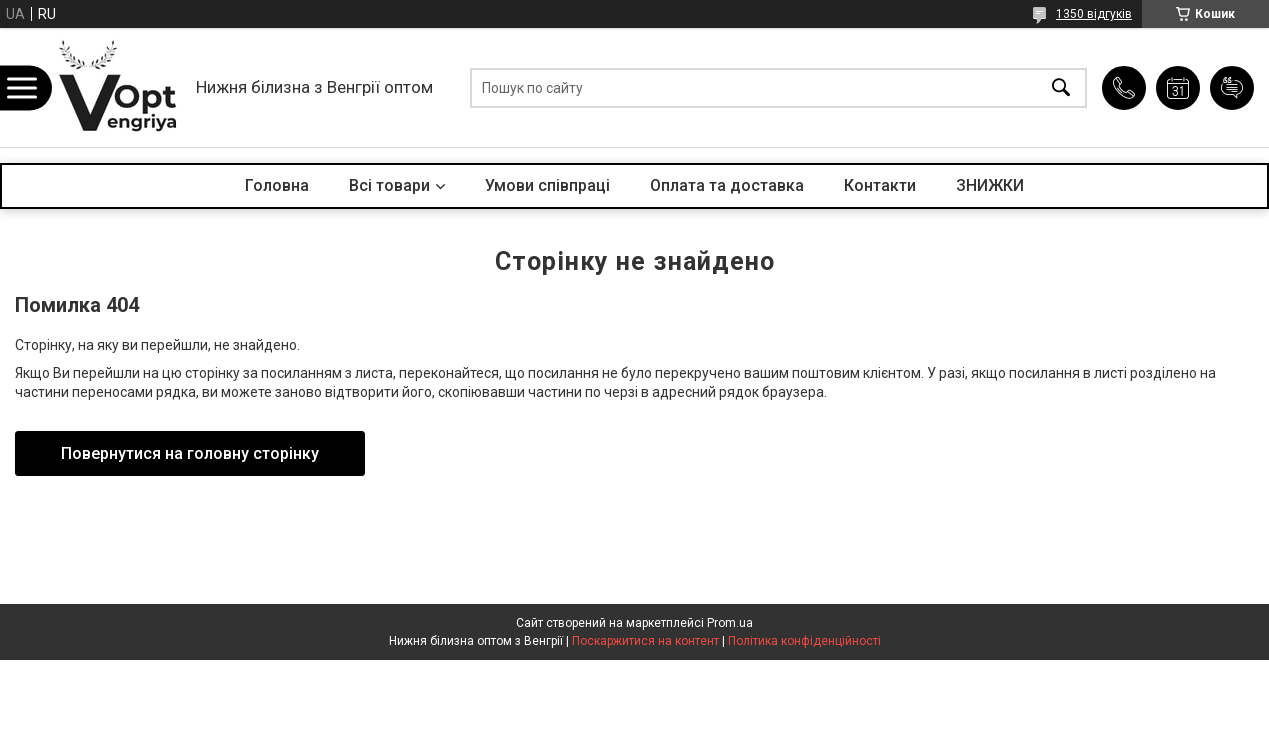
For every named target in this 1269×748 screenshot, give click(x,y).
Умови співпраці (547, 185)
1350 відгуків (1094, 14)
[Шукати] (1061, 87)
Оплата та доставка (727, 185)
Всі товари (389, 185)
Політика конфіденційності (804, 641)
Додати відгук (1232, 88)
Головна (277, 185)
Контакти (880, 185)
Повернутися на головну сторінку (190, 453)
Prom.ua (730, 623)
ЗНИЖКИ (990, 185)
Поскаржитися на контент (645, 641)
